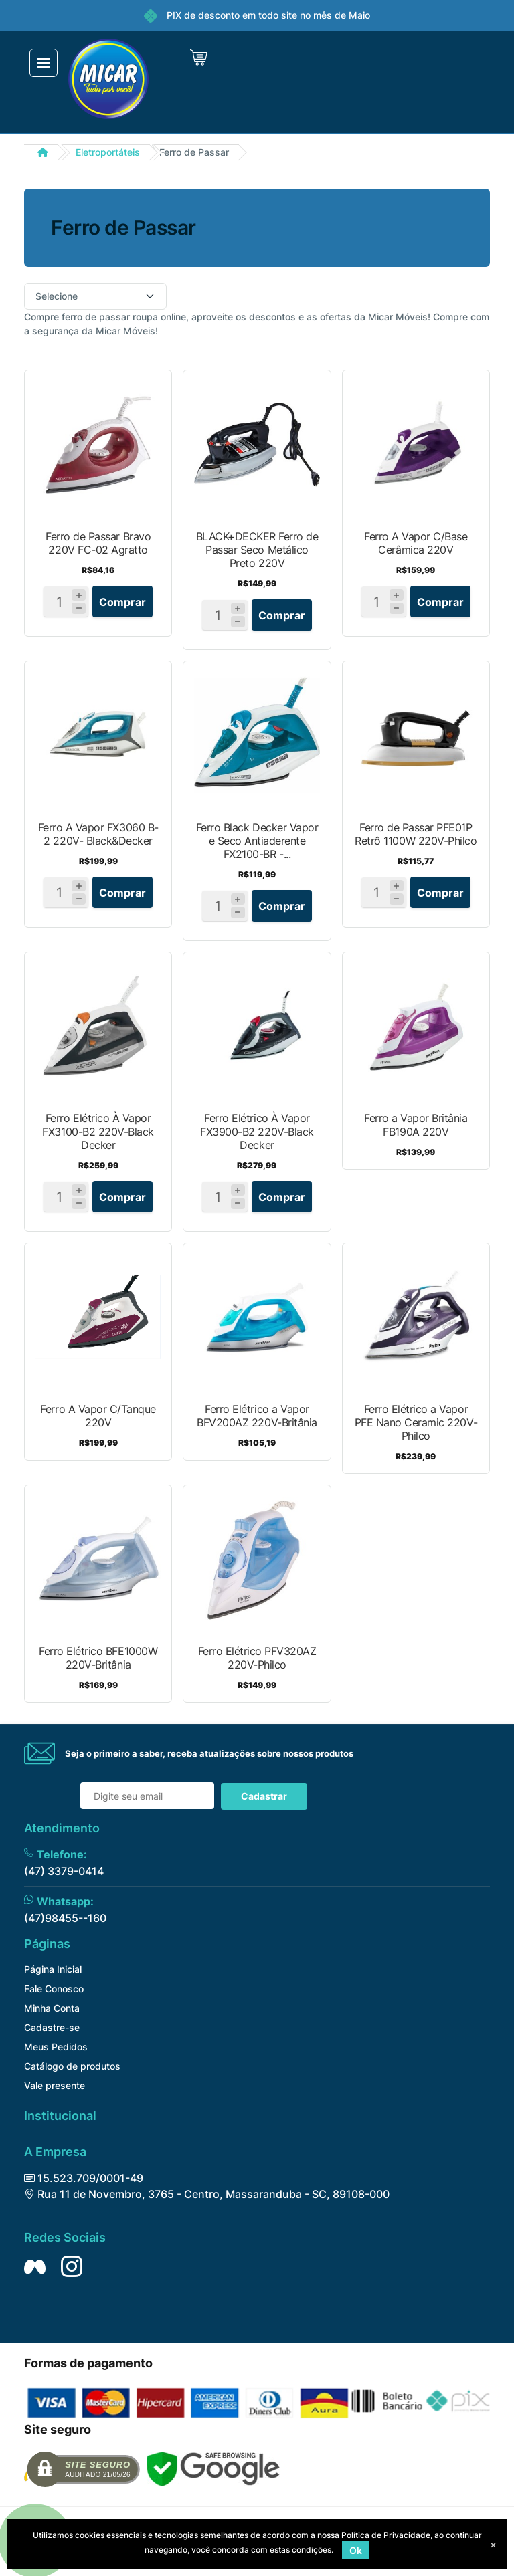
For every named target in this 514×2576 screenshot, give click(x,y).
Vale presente (54, 2085)
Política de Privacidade (385, 2535)
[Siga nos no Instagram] (71, 2266)
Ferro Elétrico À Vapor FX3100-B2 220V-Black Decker (97, 1131)
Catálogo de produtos (72, 2066)
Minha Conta (52, 2008)
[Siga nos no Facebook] (35, 2266)
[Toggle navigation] (43, 63)
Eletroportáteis (108, 152)
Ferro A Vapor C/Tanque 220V (97, 1415)
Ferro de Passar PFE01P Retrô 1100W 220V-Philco (416, 834)
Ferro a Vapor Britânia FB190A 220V (415, 1124)
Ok (355, 2550)
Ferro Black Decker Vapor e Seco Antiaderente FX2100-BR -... (257, 841)
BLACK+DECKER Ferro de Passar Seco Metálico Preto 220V (257, 550)
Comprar (122, 602)
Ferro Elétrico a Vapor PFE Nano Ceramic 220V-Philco (416, 1422)
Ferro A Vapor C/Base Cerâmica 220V (415, 543)
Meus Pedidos (56, 2046)
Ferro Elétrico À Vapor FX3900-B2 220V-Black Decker (256, 1131)
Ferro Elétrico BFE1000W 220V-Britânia (98, 1657)
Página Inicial (53, 1969)
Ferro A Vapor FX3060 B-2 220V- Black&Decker (98, 834)
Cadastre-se (52, 2027)
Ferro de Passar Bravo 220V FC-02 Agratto (98, 543)
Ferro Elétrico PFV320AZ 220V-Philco (257, 1657)
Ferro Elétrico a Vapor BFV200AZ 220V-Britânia (257, 1415)
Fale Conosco (54, 1988)
